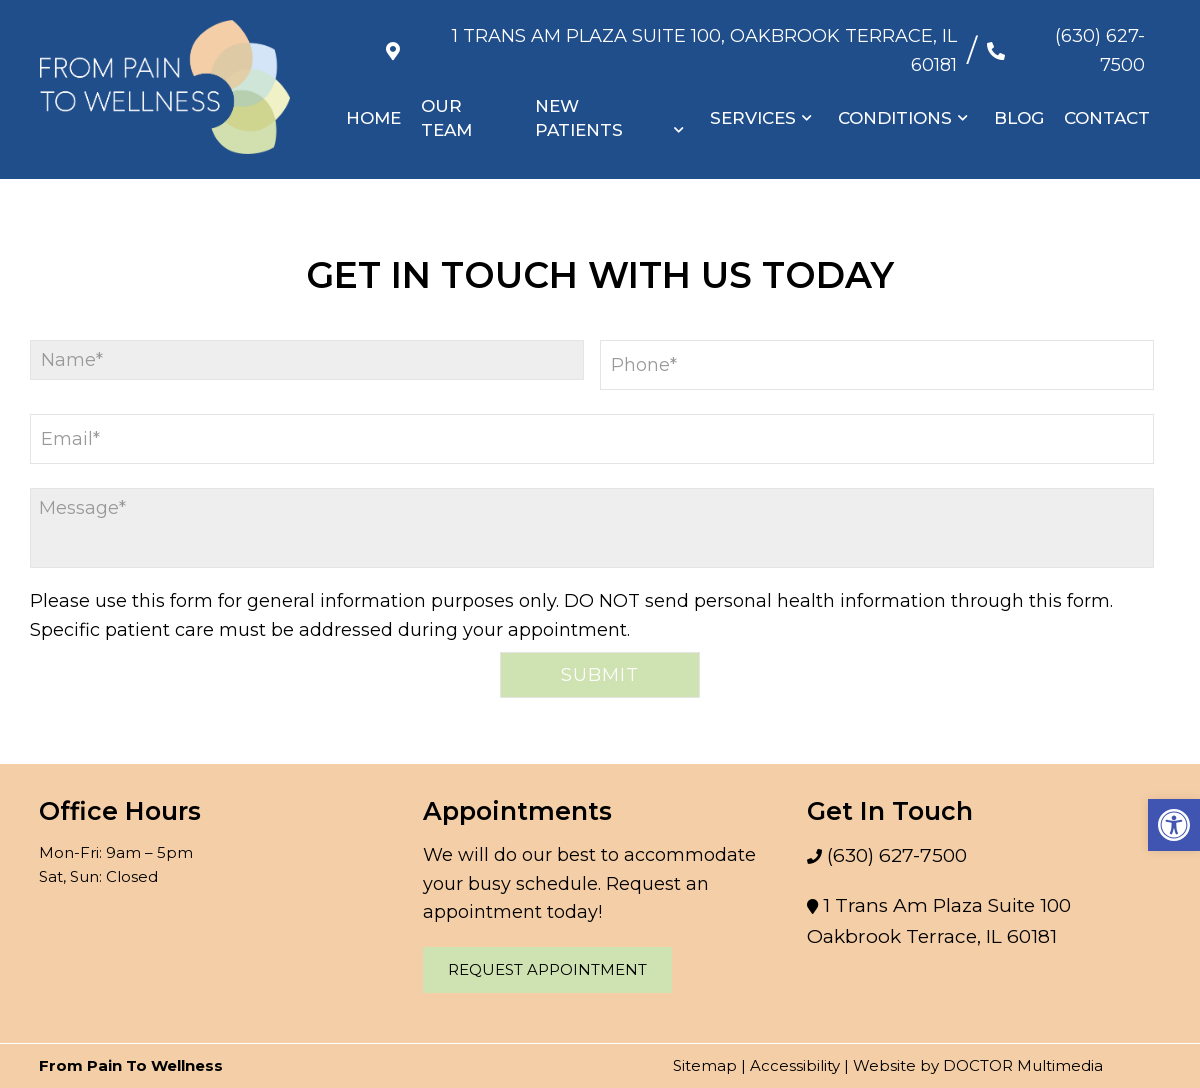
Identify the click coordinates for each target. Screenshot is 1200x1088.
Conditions (895, 99)
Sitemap (705, 1065)
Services (753, 99)
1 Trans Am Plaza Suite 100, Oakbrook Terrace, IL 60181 (676, 40)
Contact (1107, 99)
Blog (1019, 99)
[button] (1174, 825)
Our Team (447, 99)
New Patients (580, 99)
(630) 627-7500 (1077, 40)
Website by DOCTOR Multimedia (978, 1065)
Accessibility (795, 1065)
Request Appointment (547, 969)
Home (374, 99)
